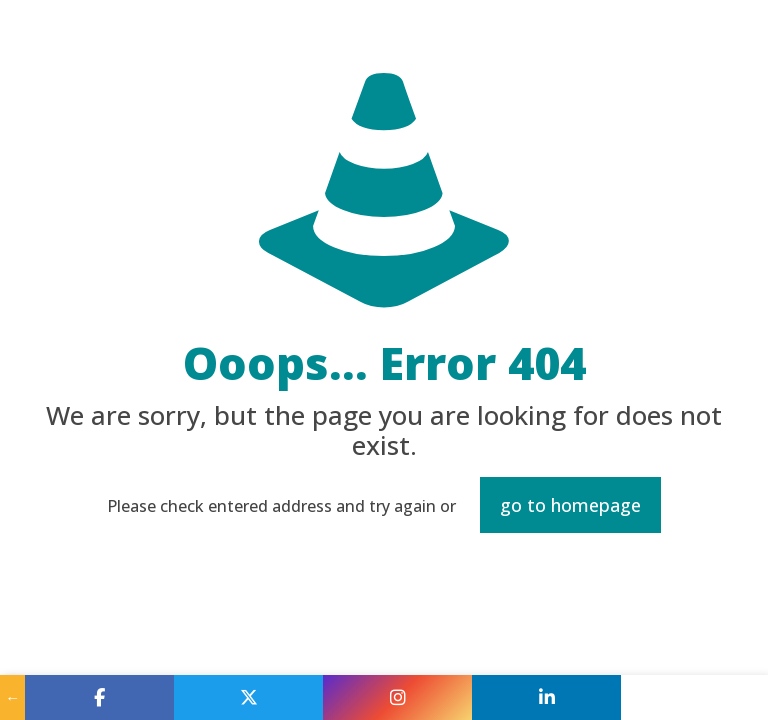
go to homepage (570, 505)
